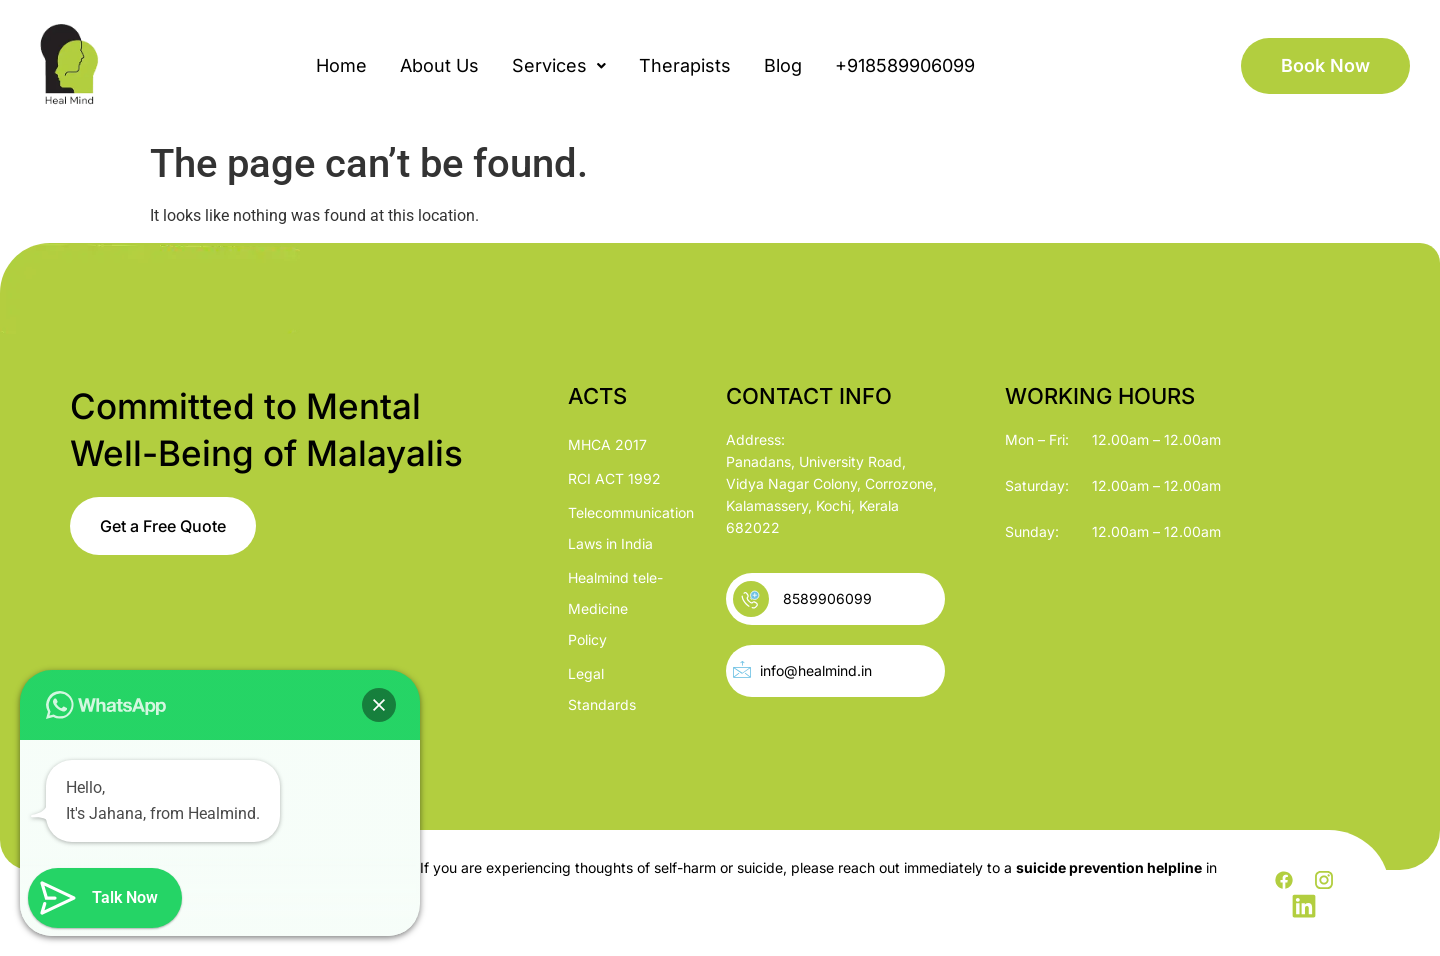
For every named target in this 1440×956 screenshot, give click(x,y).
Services (559, 65)
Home (341, 65)
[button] (559, 66)
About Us (439, 65)
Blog (783, 65)
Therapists (685, 65)
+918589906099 (905, 65)
